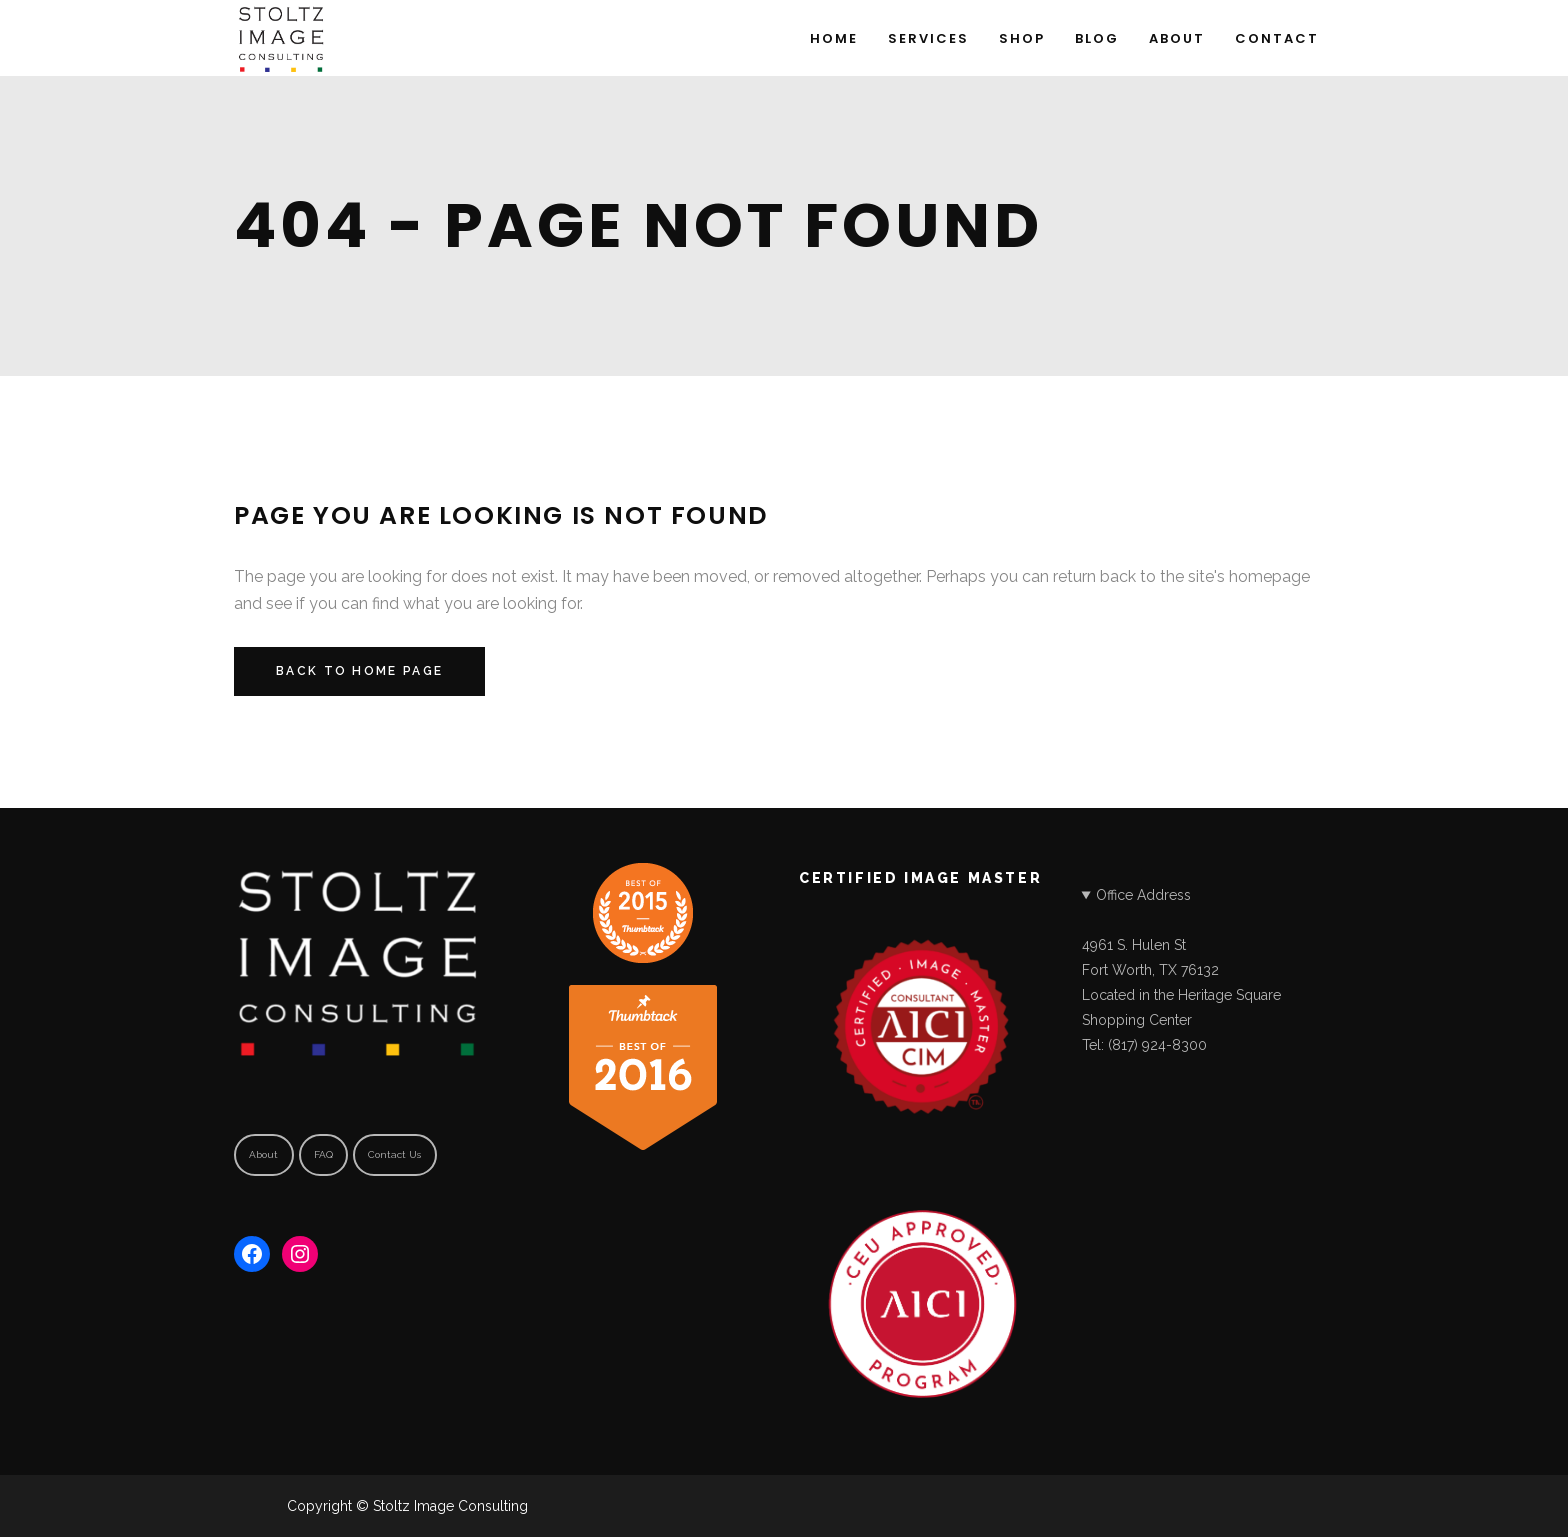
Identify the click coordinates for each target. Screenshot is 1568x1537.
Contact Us (394, 1154)
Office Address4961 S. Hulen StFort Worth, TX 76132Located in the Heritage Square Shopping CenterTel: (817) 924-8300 (1181, 970)
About (263, 1154)
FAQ (323, 1154)
